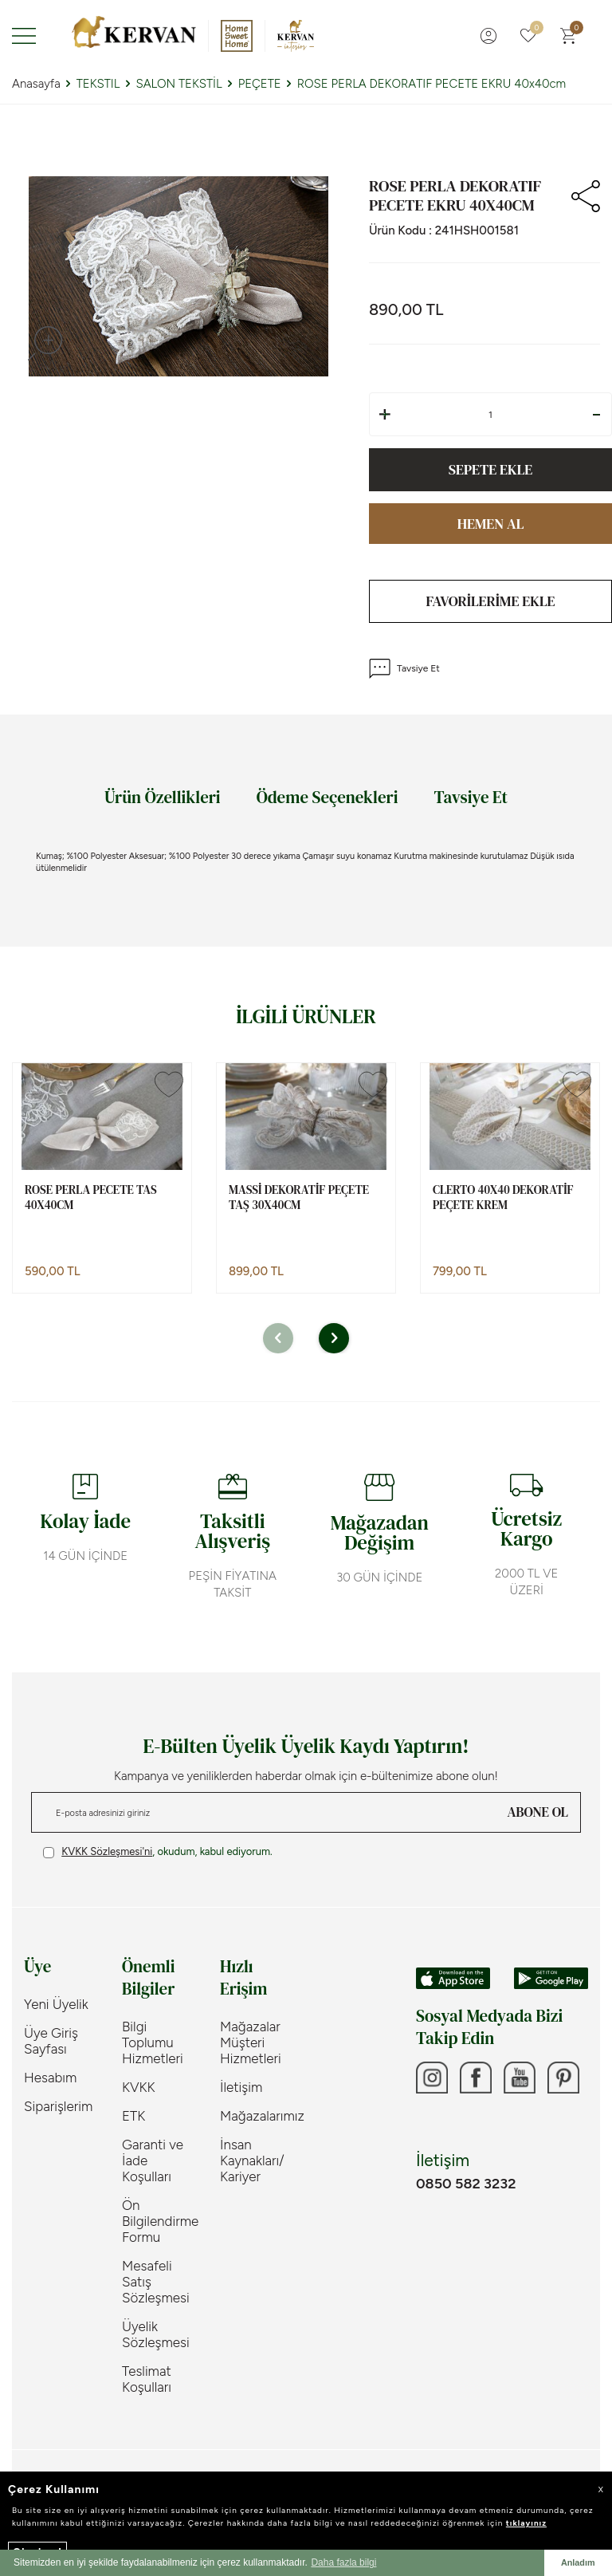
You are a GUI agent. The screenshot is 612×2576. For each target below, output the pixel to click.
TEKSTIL (98, 84)
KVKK (138, 2087)
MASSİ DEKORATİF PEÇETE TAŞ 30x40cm (299, 1197)
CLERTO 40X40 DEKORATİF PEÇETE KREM (503, 1197)
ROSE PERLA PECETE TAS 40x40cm (91, 1197)
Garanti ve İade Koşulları (152, 2160)
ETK (133, 2116)
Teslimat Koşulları (146, 2379)
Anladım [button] (578, 2562)
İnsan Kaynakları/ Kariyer (252, 2160)
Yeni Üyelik (56, 2004)
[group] (178, 276)
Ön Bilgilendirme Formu (159, 2221)
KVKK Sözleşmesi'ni (106, 1851)
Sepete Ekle (490, 469)
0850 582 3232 (466, 2183)
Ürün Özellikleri (162, 797)
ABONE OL (538, 1812)
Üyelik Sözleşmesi (156, 2334)
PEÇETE (259, 84)
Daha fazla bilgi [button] (343, 2562)
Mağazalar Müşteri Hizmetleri (250, 2042)
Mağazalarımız (257, 2116)
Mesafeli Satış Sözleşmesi (156, 2282)
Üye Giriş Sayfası (51, 2041)
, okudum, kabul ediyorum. (158, 1851)
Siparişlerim (58, 2106)
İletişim (241, 2087)
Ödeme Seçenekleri (327, 797)
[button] (278, 1338)
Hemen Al (490, 524)
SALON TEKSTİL (178, 84)
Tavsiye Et (404, 669)
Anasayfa (36, 84)
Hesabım (50, 2078)
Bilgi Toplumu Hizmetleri (152, 2042)
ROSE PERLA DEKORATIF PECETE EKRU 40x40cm (432, 84)
